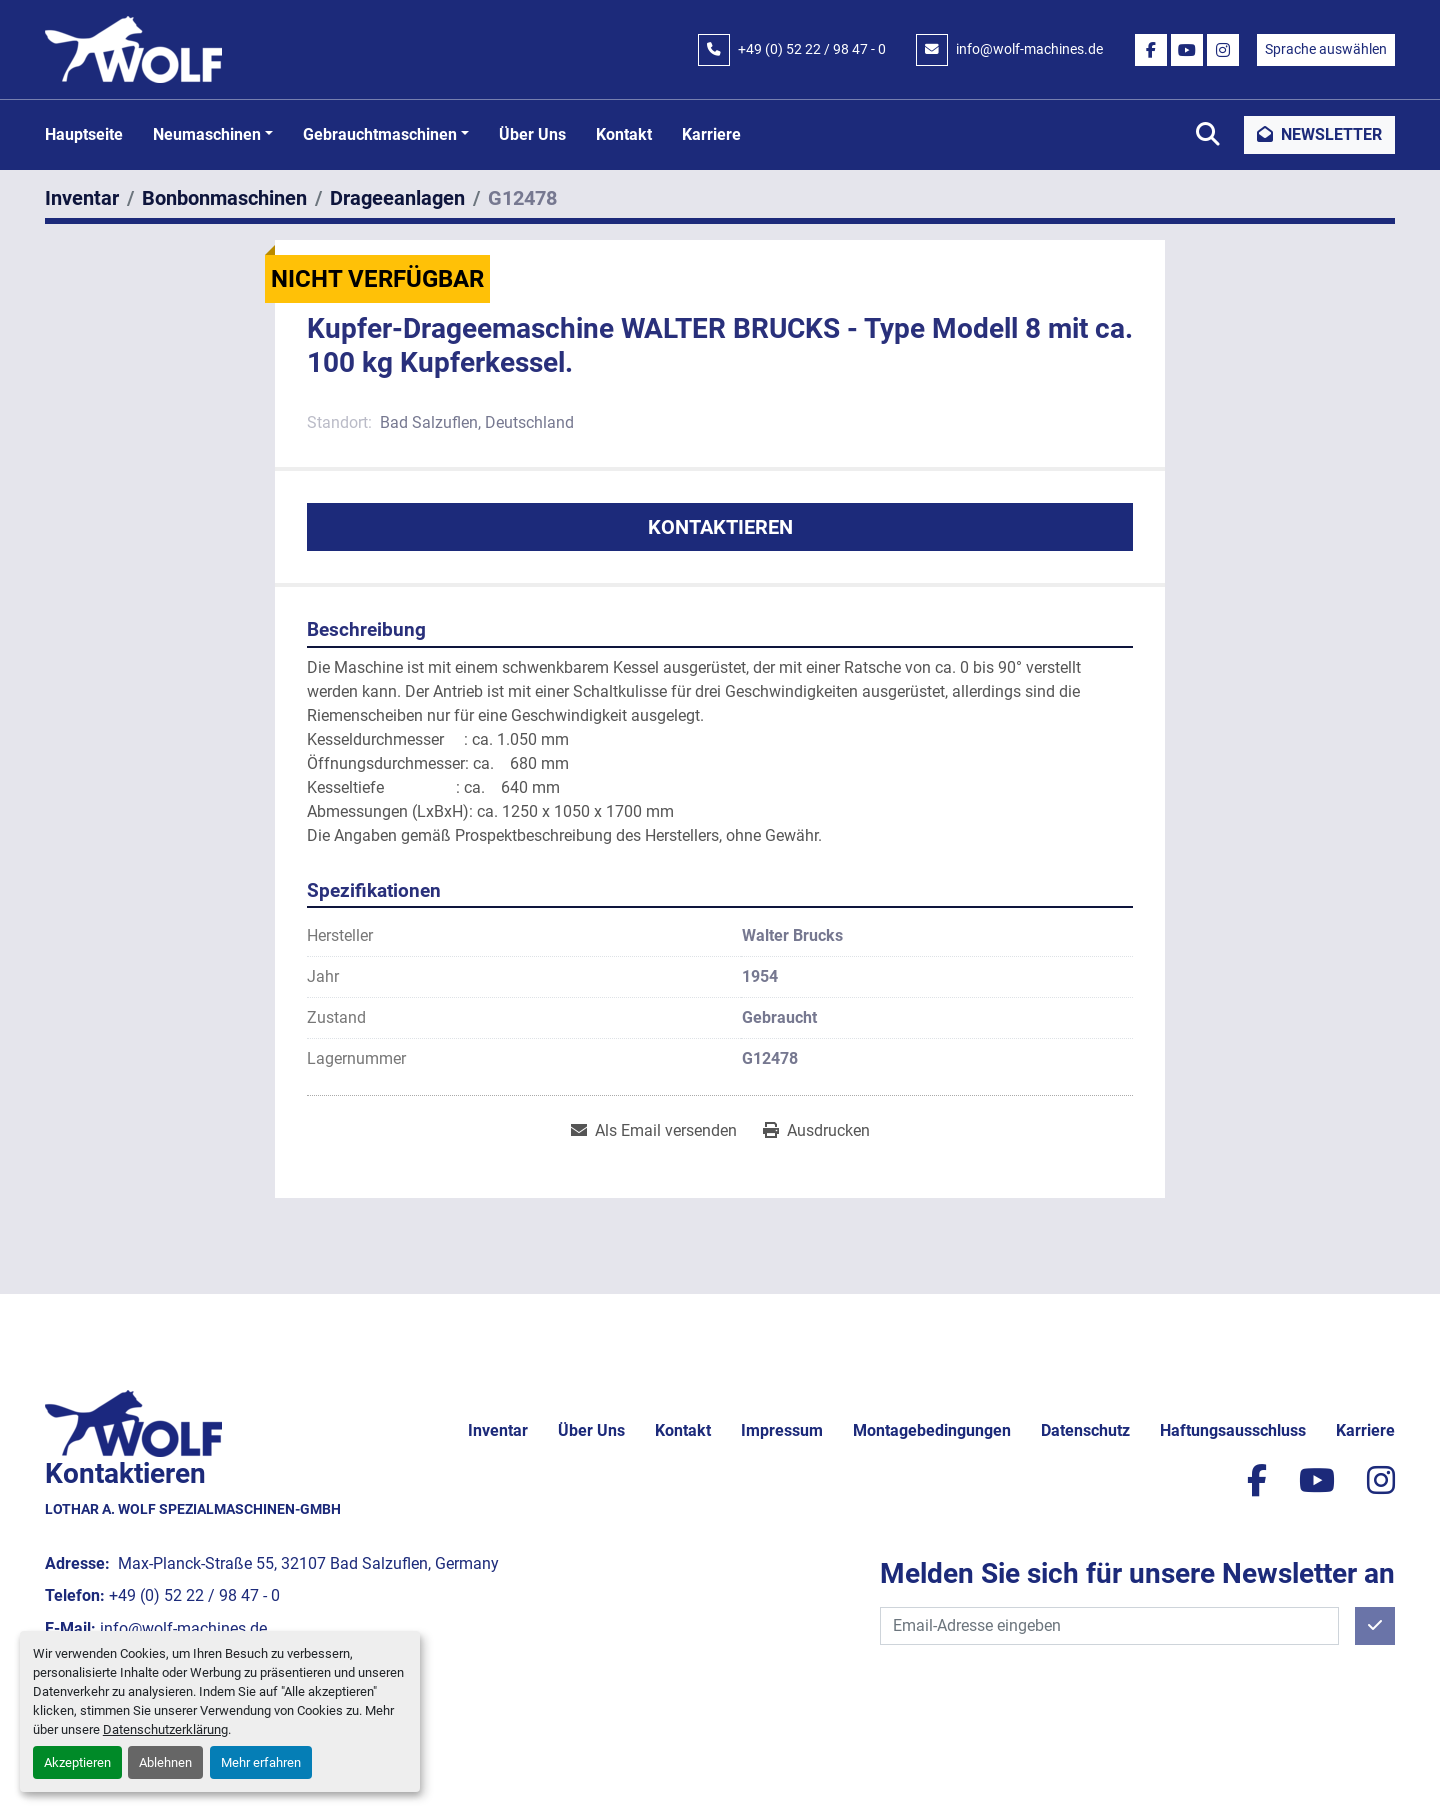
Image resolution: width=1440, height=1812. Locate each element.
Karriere (711, 134)
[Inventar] (82, 198)
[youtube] (1187, 50)
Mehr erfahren (261, 1762)
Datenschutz (1085, 1430)
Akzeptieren (77, 1762)
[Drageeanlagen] (397, 198)
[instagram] (1223, 50)
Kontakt (624, 134)
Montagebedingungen (932, 1430)
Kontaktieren (720, 527)
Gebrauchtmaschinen (380, 134)
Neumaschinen (207, 134)
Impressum (782, 1430)
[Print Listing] (816, 1131)
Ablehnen (165, 1762)
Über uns (532, 134)
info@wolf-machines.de (1029, 49)
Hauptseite (84, 134)
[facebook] (1151, 50)
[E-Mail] (1109, 1626)
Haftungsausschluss (1233, 1430)
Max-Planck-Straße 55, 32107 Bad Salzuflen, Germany (306, 1563)
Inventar (498, 1430)
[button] (213, 135)
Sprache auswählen (1326, 49)
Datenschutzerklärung (165, 1729)
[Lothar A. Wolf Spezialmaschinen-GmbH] (133, 1422)
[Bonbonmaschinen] (224, 198)
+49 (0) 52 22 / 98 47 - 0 (812, 49)
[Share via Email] (654, 1131)
